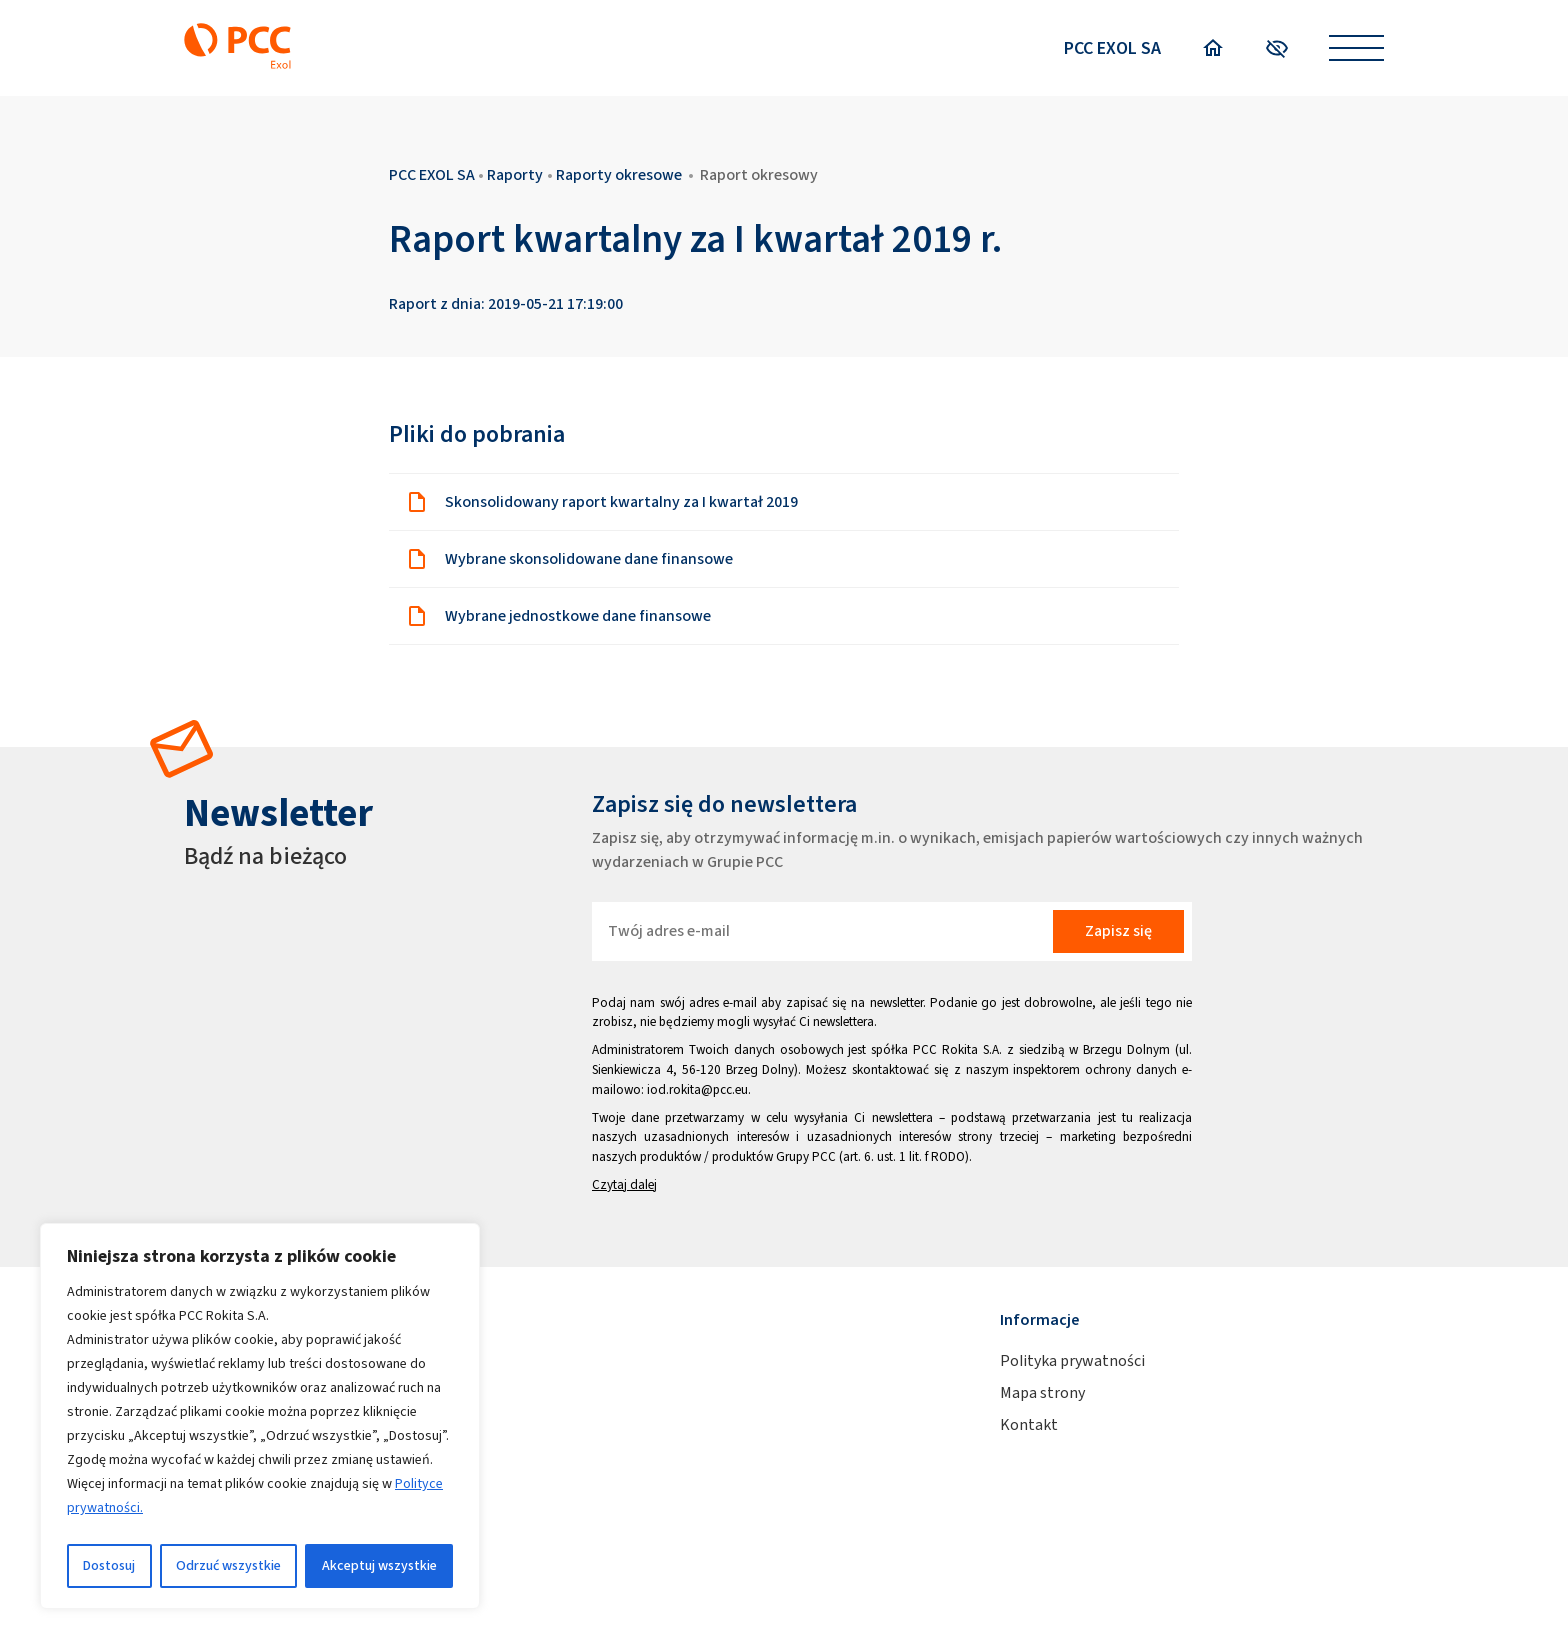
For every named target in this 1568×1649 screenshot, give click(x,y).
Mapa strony (1042, 1392)
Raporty (515, 174)
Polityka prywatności (1072, 1360)
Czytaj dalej (624, 1184)
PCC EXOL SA (1112, 48)
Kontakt (1029, 1424)
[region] (260, 1416)
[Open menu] (1356, 48)
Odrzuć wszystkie (228, 1565)
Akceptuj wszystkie (379, 1565)
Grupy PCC (806, 1156)
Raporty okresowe (619, 174)
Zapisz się (1118, 930)
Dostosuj (109, 1565)
